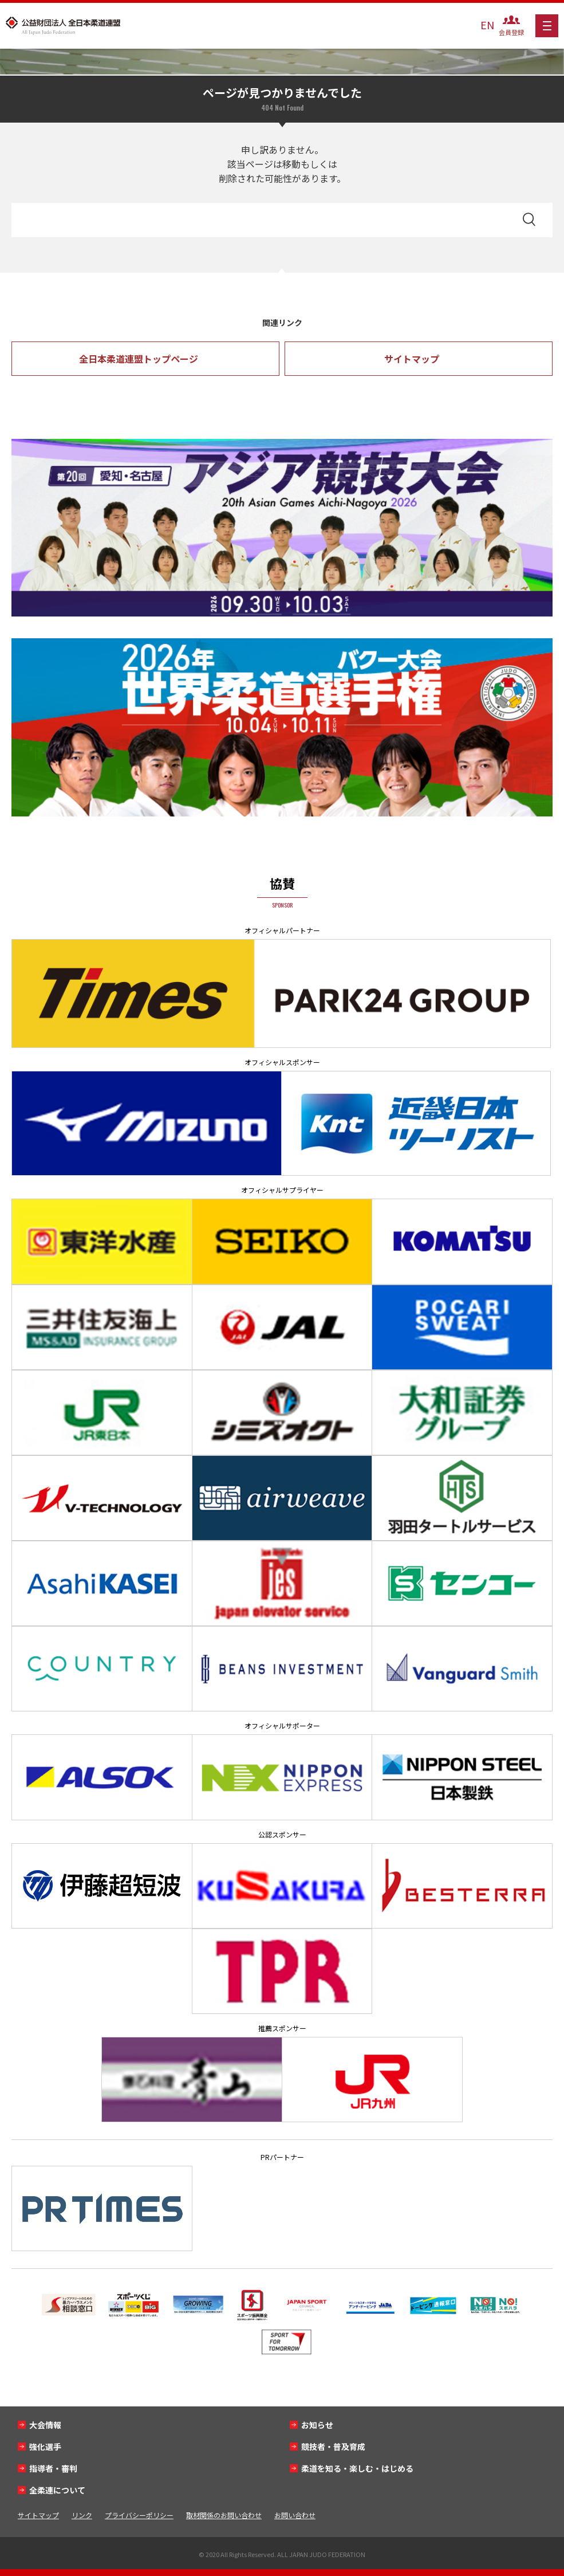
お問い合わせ (294, 2515)
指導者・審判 (53, 2468)
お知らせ (317, 2425)
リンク (82, 2515)
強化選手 (45, 2447)
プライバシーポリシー (139, 2515)
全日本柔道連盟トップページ (138, 359)
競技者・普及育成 (333, 2447)
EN (487, 24)
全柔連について (57, 2490)
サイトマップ (411, 359)
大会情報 (45, 2425)
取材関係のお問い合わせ (224, 2515)
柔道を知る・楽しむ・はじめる (357, 2468)
